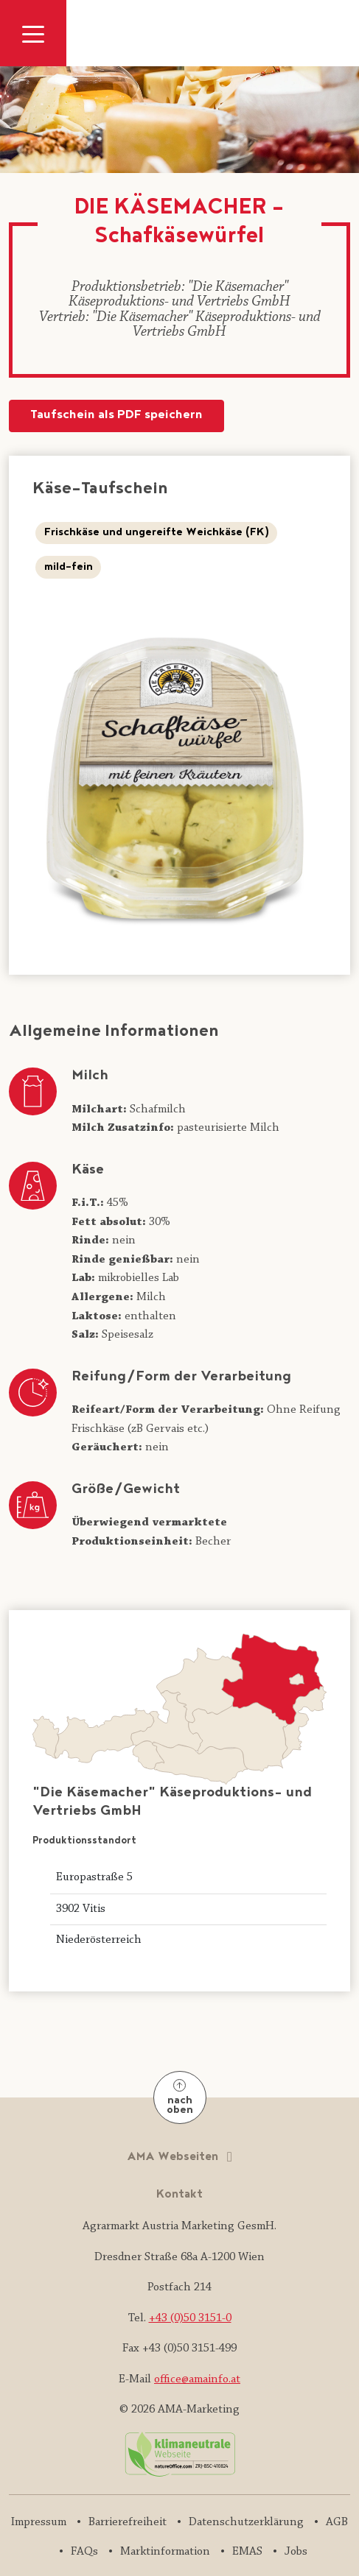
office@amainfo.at (197, 2379)
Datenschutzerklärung (246, 2522)
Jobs (296, 2552)
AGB (337, 2522)
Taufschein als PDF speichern (116, 415)
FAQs (84, 2552)
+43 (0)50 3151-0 (190, 2318)
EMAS (247, 2552)
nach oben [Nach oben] (180, 2098)
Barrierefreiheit (127, 2522)
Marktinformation (165, 2552)
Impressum (38, 2522)
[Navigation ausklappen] (33, 33)
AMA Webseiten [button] (174, 2157)
